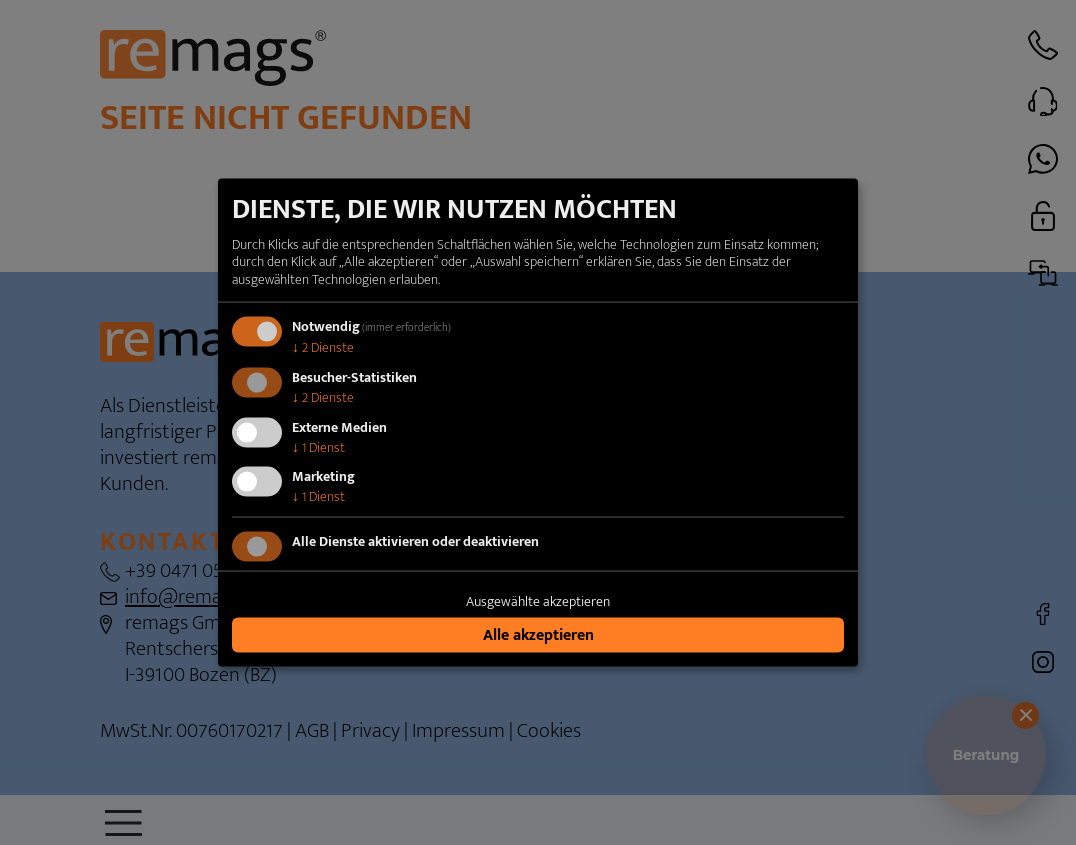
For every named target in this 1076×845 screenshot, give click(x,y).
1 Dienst (318, 446)
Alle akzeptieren (538, 634)
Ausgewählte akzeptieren (538, 601)
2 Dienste (323, 347)
